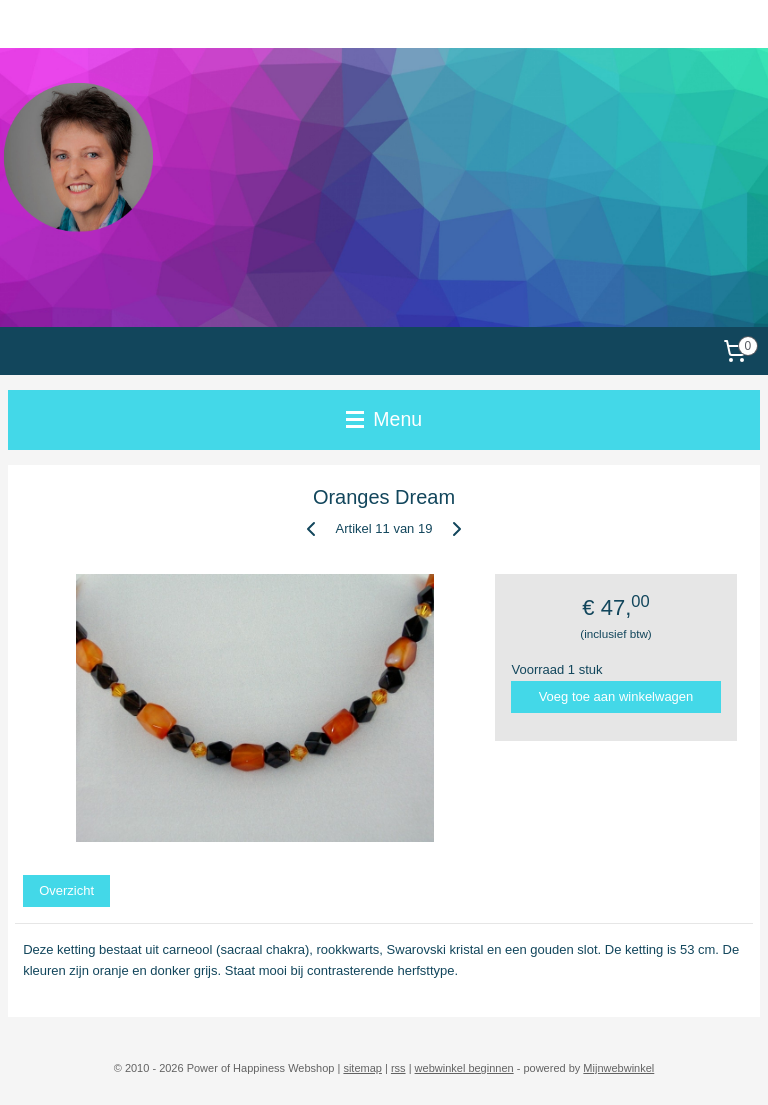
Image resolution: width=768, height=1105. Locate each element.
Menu (384, 419)
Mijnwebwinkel (618, 1068)
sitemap (362, 1068)
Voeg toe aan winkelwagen (616, 696)
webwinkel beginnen (464, 1068)
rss (398, 1068)
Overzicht (66, 890)
